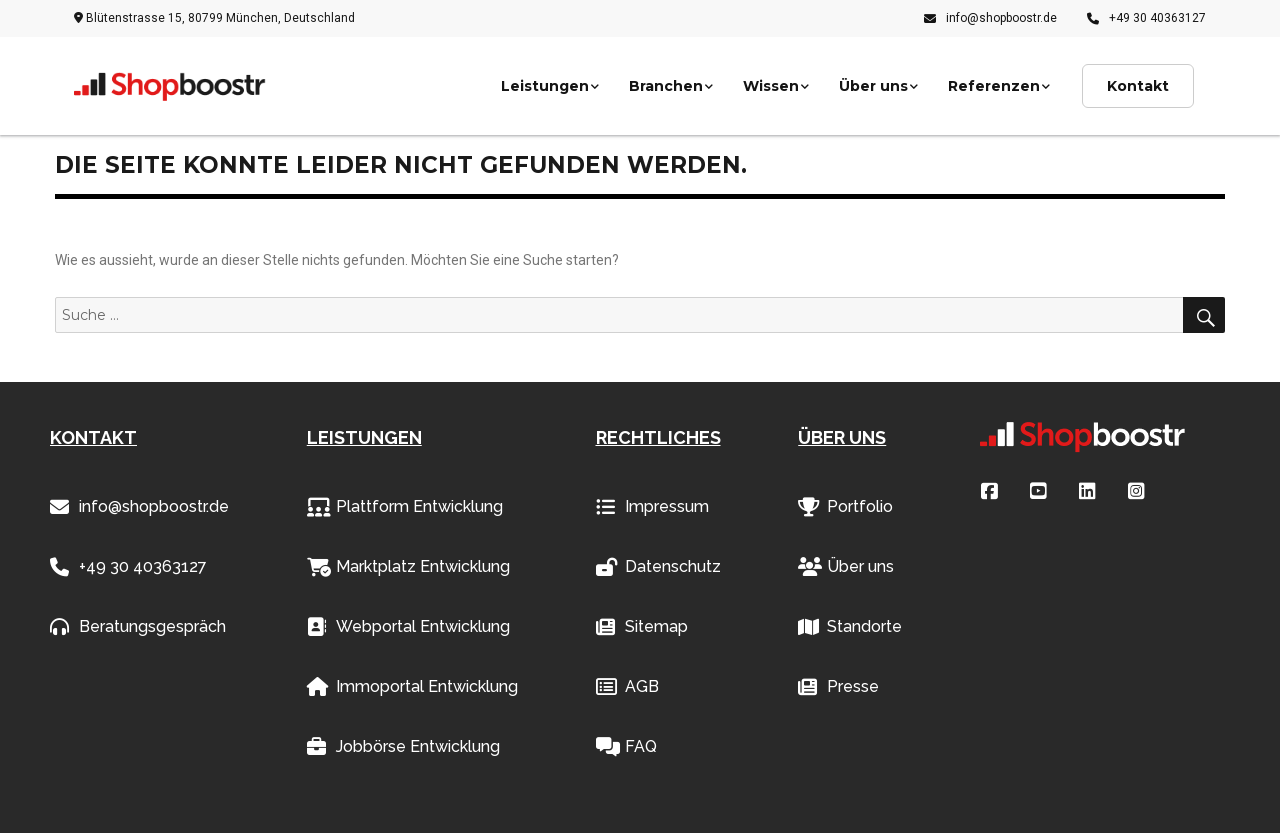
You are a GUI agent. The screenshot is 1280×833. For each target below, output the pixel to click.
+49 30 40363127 (1146, 18)
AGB (627, 687)
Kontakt (1138, 86)
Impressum (652, 507)
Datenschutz (658, 567)
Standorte (850, 627)
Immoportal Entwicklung (412, 687)
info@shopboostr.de (990, 18)
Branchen (666, 86)
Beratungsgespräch (138, 627)
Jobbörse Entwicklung (403, 747)
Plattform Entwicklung (405, 507)
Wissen (771, 86)
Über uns (873, 86)
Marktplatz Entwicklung (408, 567)
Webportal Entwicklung (408, 627)
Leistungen (545, 86)
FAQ (626, 747)
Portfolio (845, 507)
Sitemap (642, 627)
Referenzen (994, 86)
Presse (838, 687)
